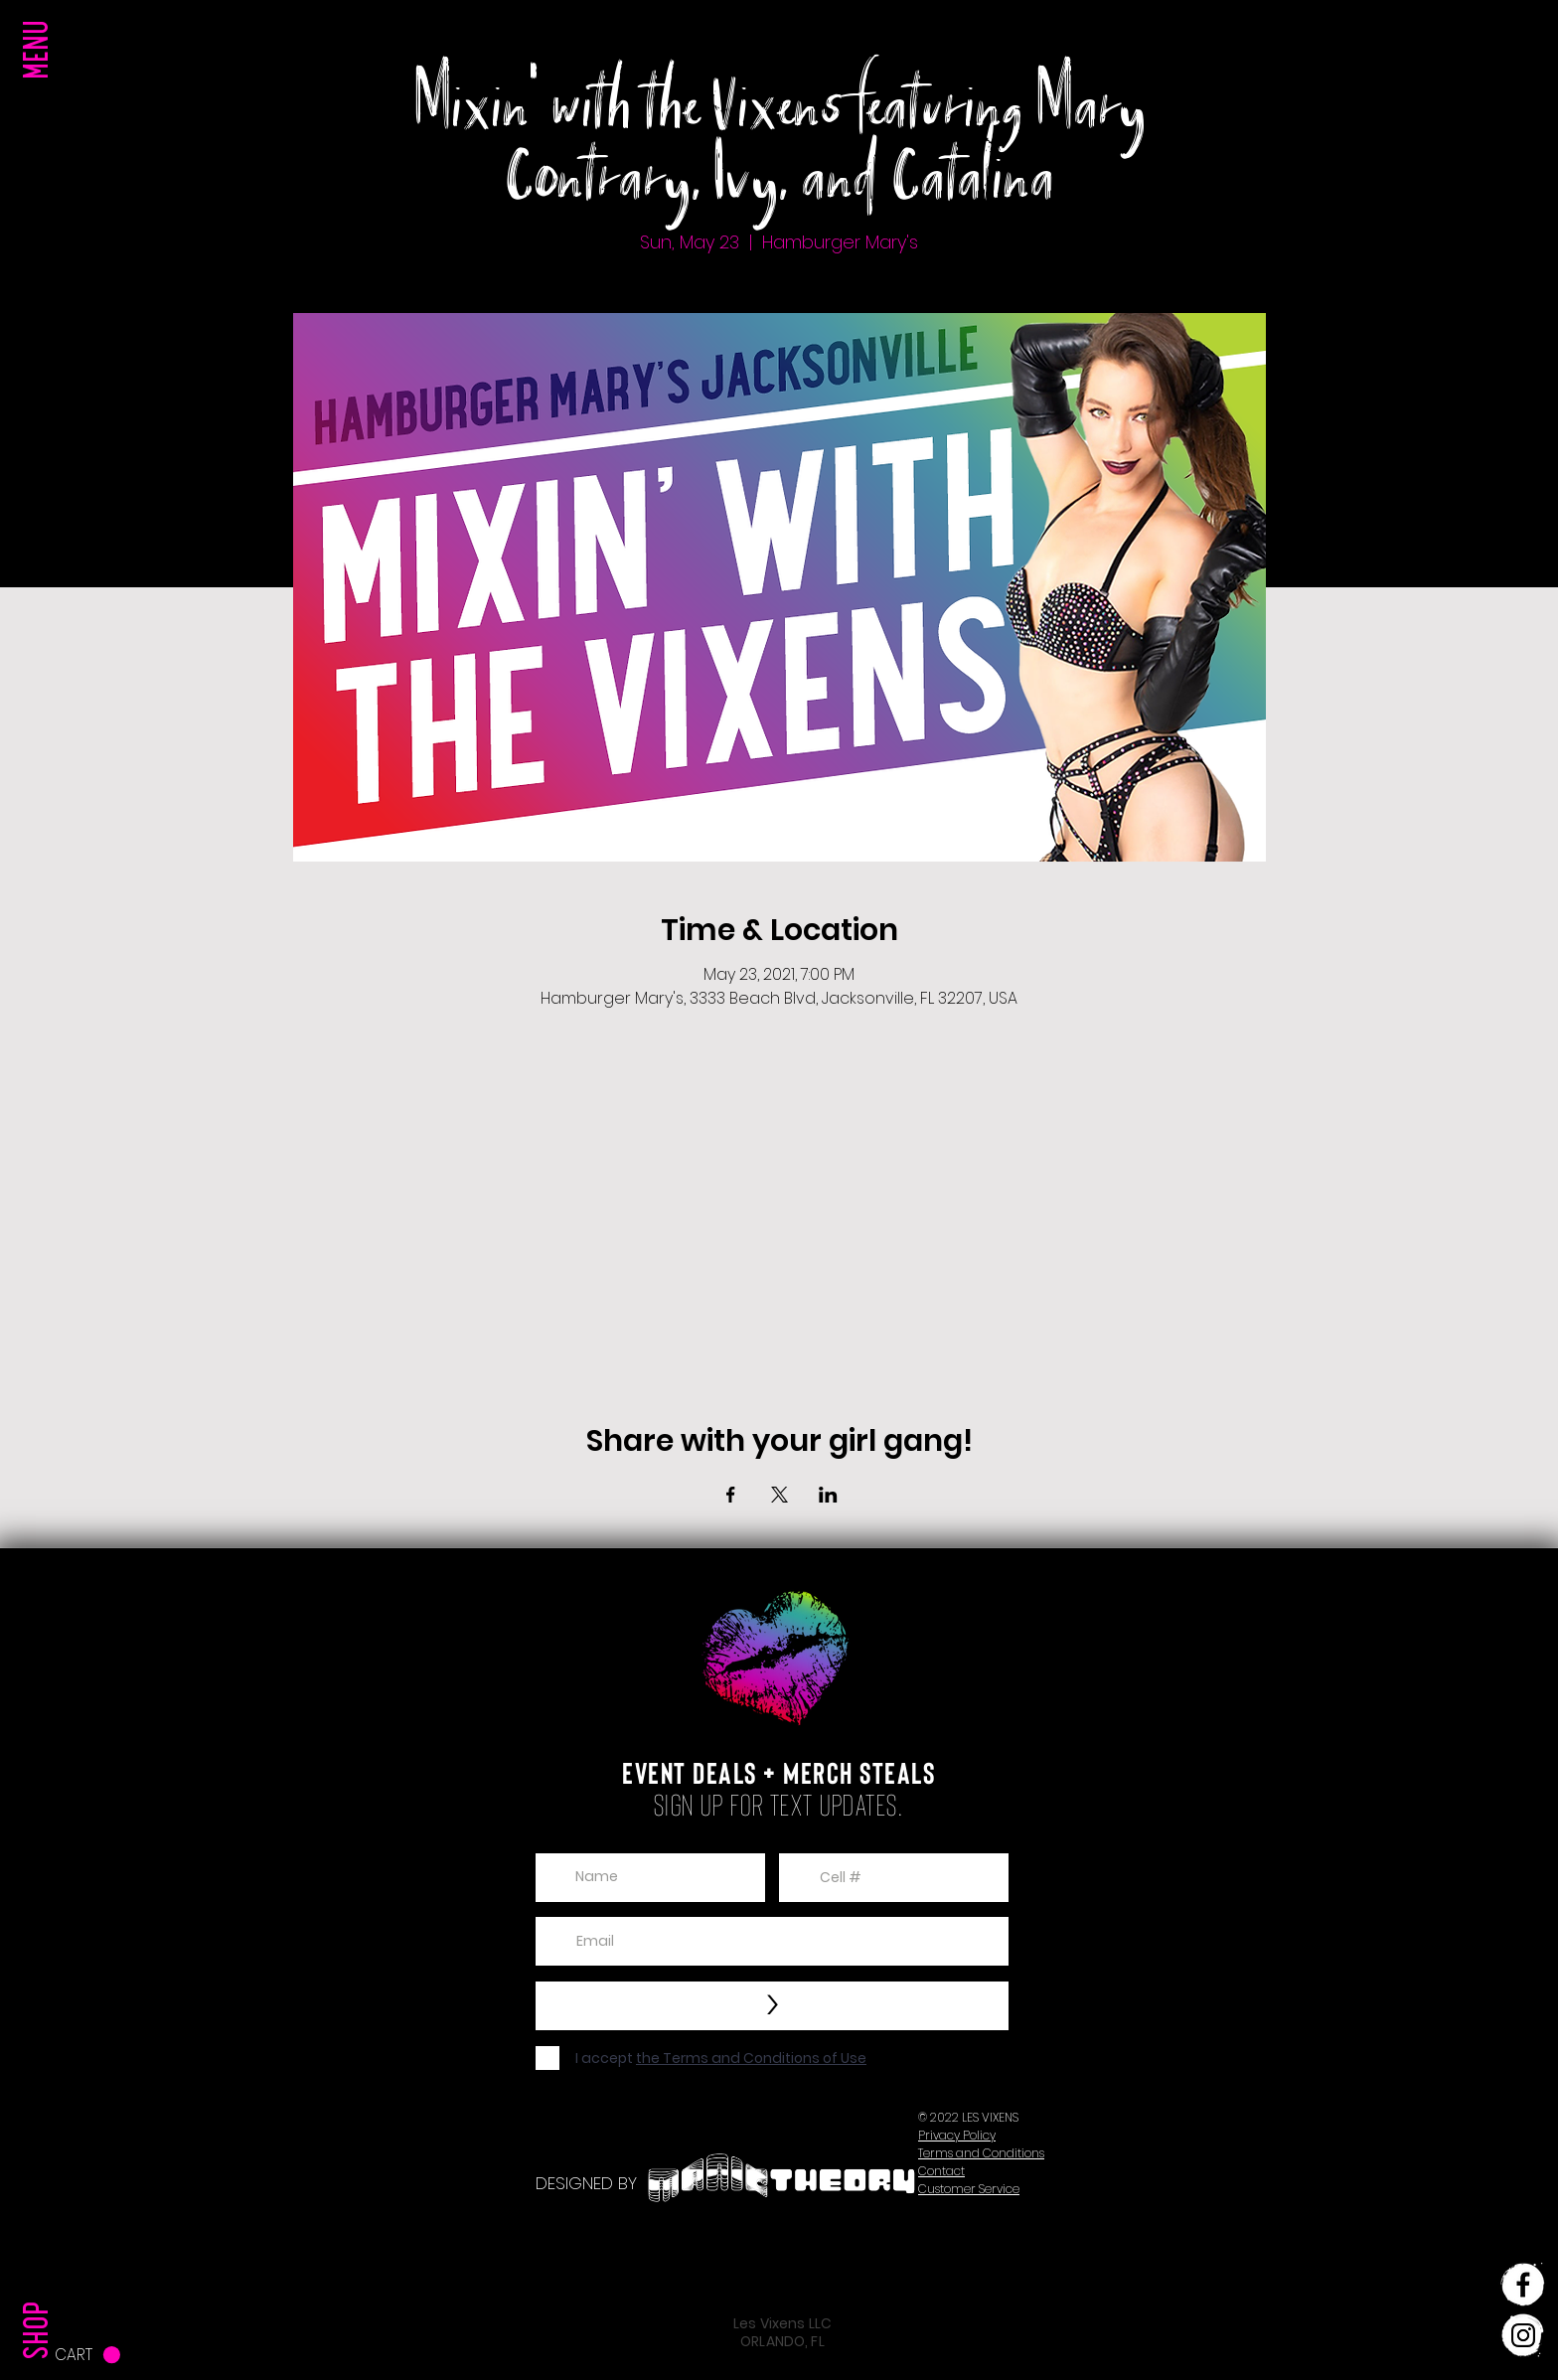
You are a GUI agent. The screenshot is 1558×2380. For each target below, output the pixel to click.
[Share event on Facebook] (730, 1495)
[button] (41, 89)
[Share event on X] (779, 1495)
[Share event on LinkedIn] (828, 1495)
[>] (772, 2006)
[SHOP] (41, 2289)
